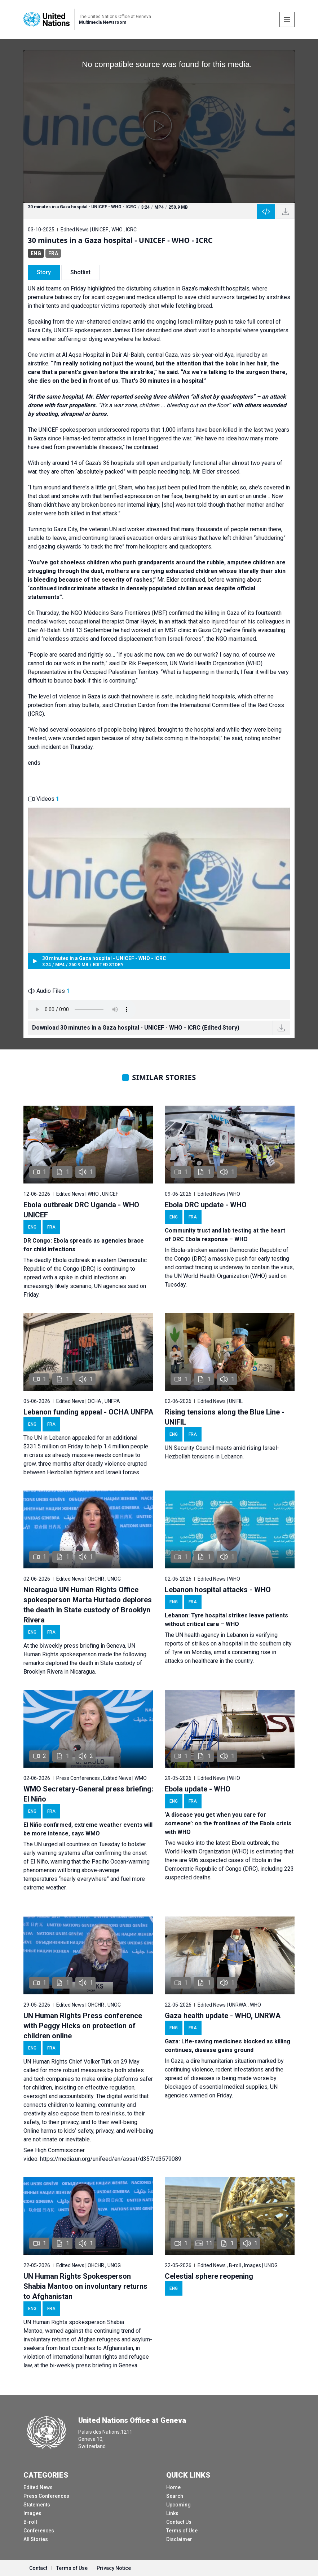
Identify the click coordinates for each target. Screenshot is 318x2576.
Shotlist (80, 272)
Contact (38, 2568)
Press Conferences (46, 2496)
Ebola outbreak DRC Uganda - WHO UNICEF (81, 1209)
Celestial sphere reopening (209, 2276)
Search (174, 2496)
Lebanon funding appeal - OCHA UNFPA (88, 1412)
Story (44, 272)
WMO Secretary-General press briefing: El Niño (88, 1794)
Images (32, 2513)
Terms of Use (182, 2530)
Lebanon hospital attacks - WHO (218, 1589)
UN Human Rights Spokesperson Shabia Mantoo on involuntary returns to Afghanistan (85, 2286)
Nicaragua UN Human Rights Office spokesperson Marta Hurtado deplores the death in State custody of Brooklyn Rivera (87, 1604)
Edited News (38, 2487)
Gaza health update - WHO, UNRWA (223, 2015)
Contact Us (178, 2522)
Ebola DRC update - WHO (206, 1204)
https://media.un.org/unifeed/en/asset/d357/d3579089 (110, 2158)
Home (173, 2487)
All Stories (35, 2539)
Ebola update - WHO (197, 1789)
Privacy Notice (114, 2568)
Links (172, 2513)
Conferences (38, 2530)
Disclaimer (179, 2539)
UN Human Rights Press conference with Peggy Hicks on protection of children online (82, 2025)
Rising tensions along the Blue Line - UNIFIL (224, 1417)
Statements (36, 2505)
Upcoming (178, 2505)
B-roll (30, 2522)
